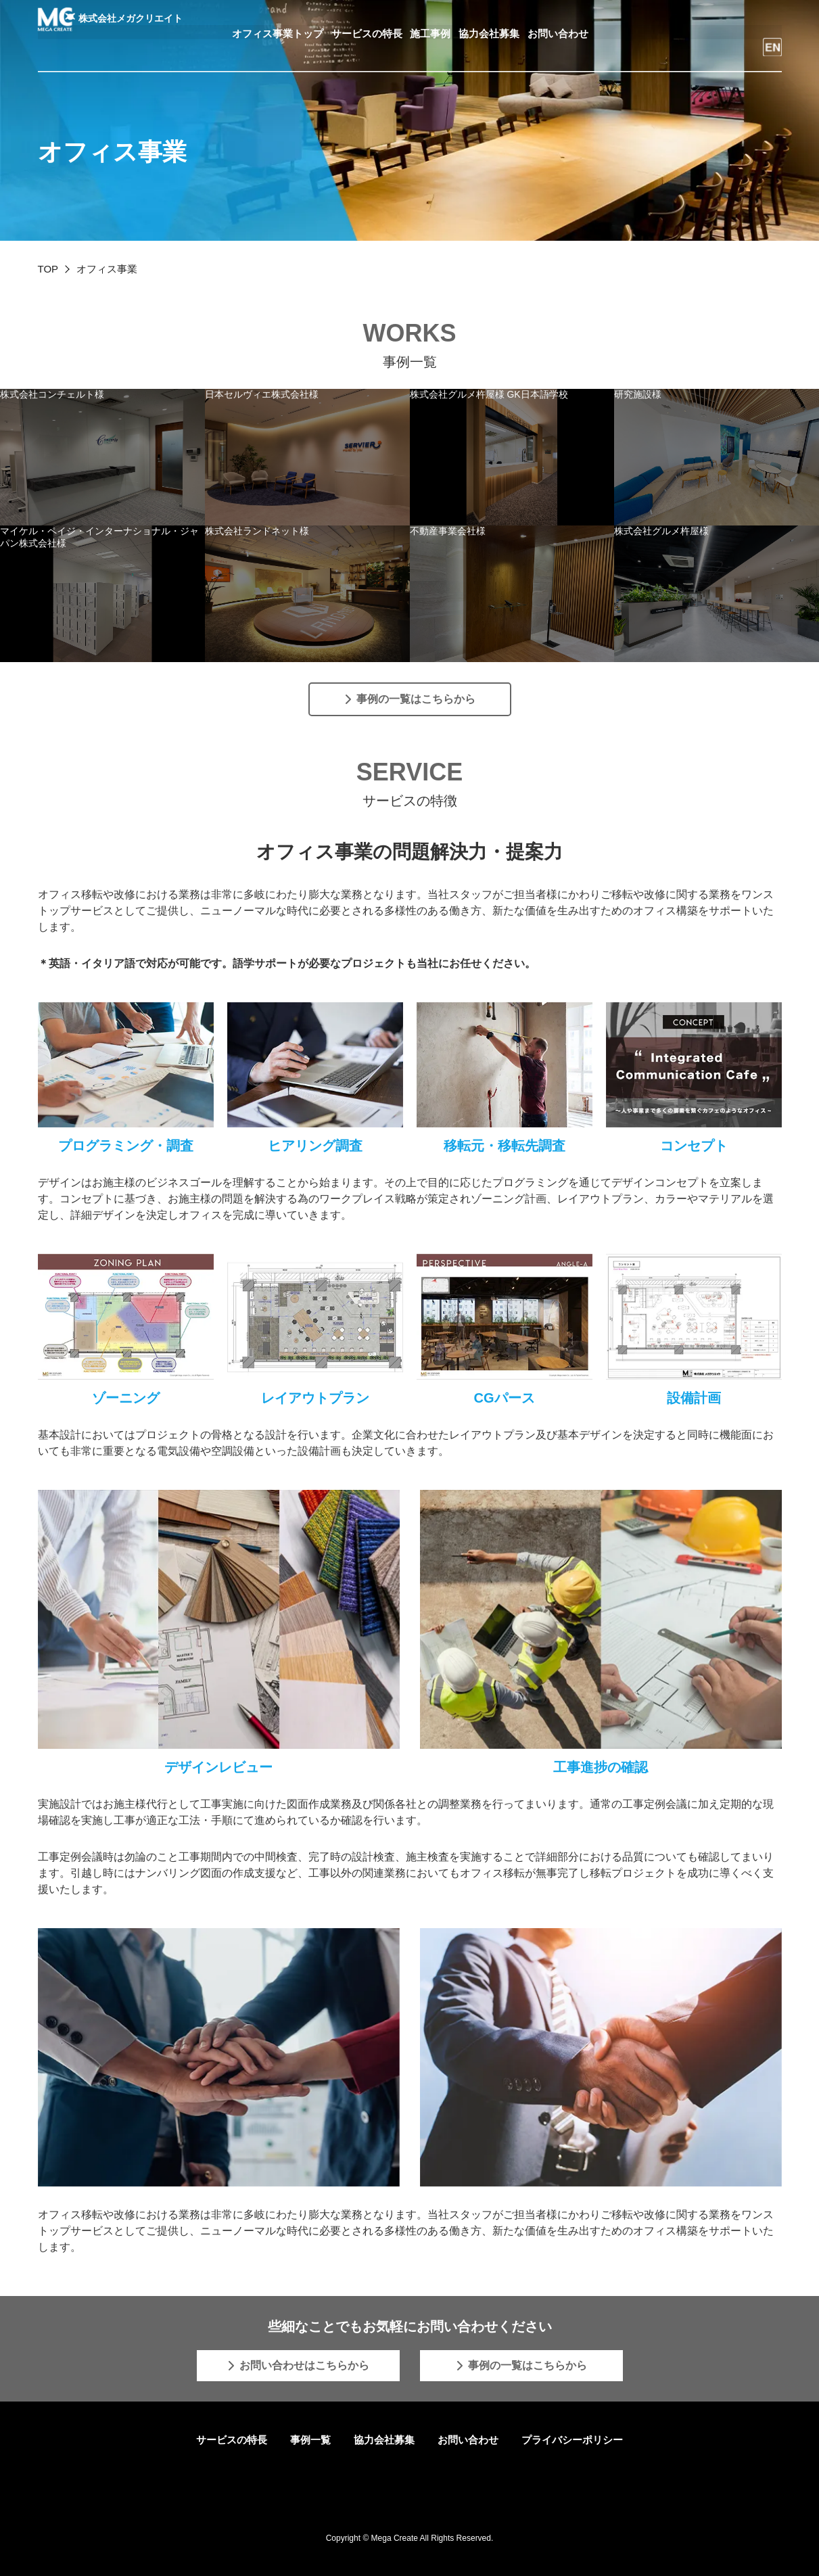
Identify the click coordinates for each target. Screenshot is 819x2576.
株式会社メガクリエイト (111, 22)
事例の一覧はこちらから (415, 699)
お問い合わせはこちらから (304, 2365)
